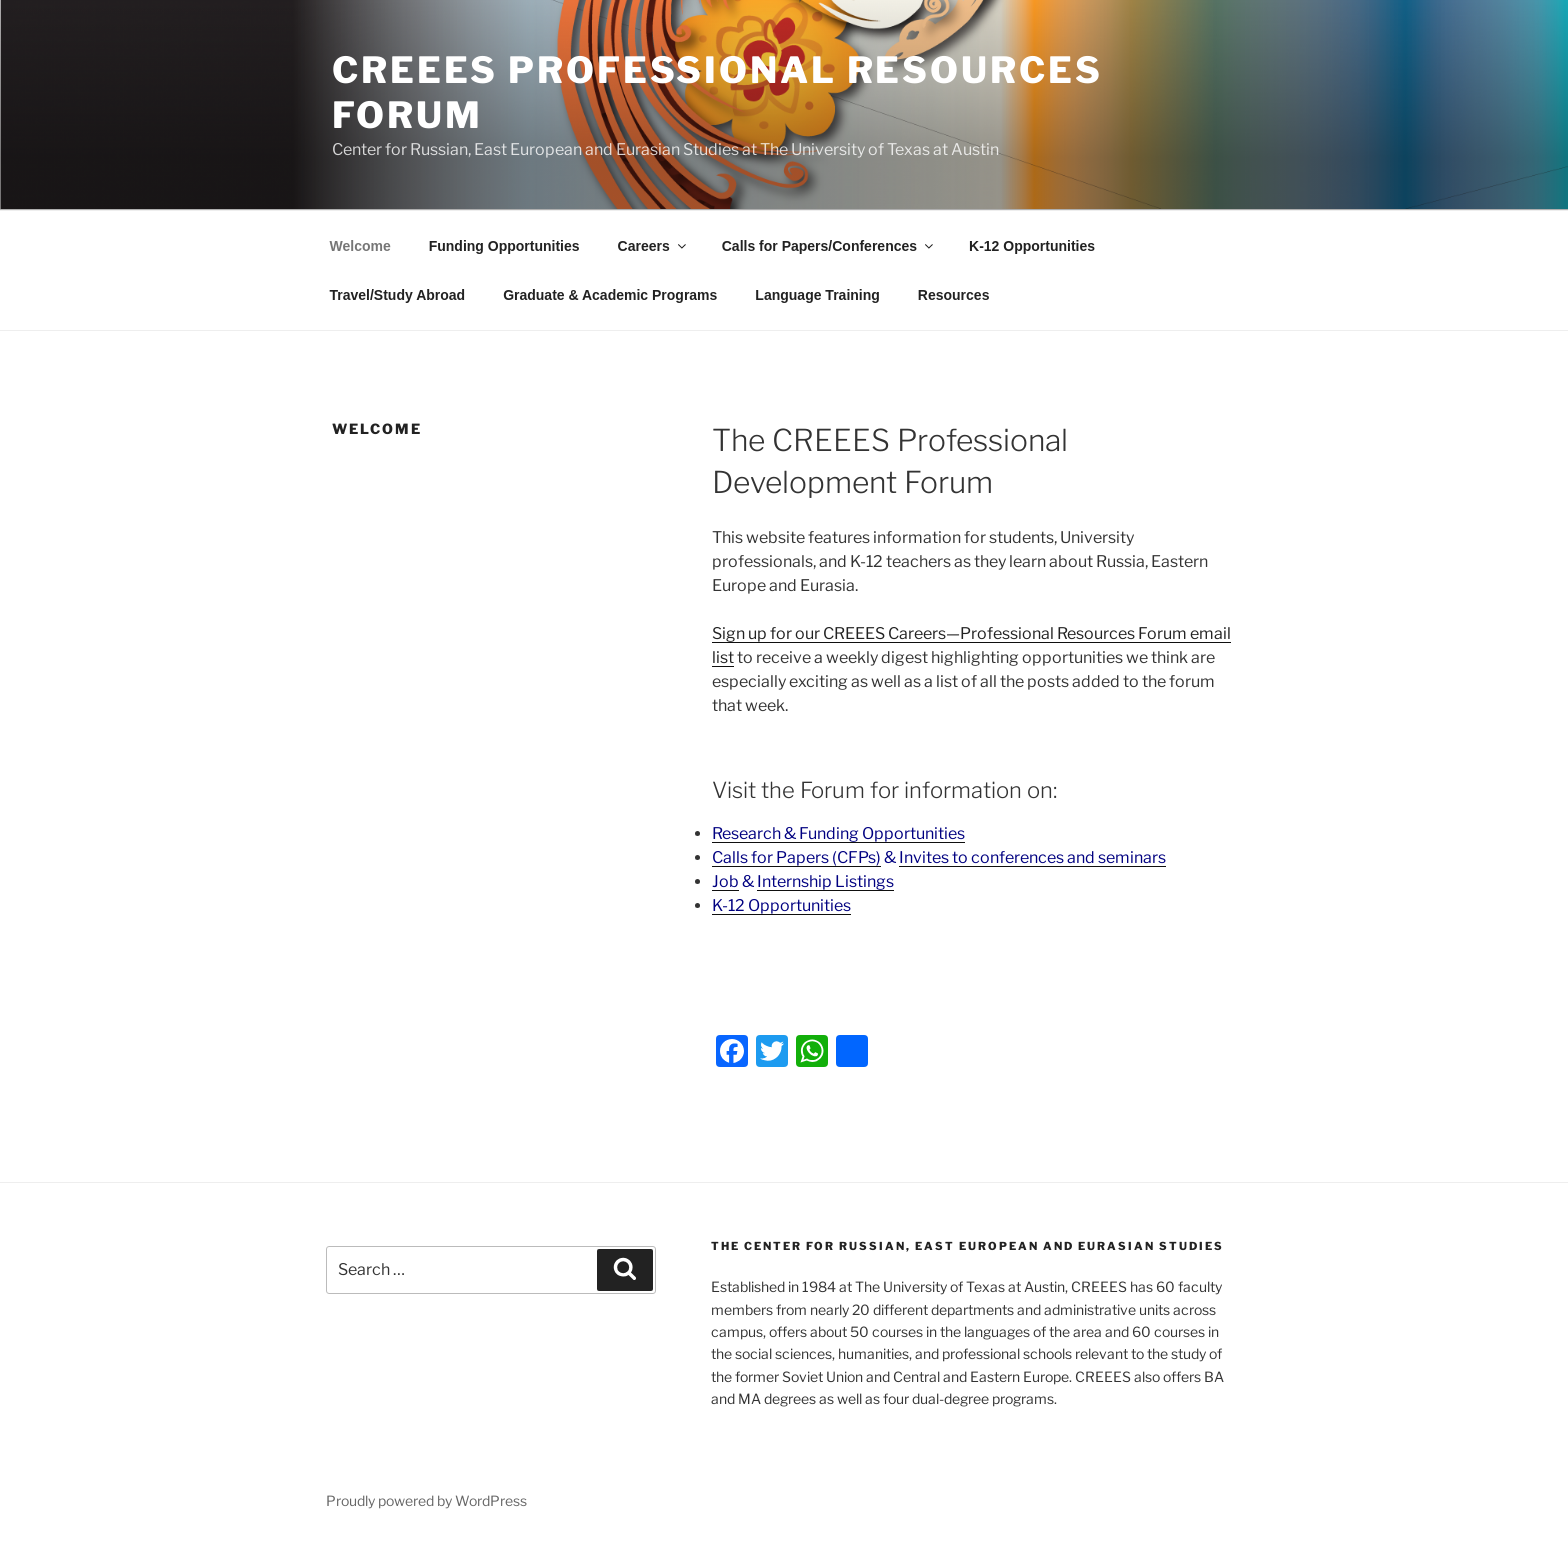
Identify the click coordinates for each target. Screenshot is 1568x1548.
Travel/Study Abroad (398, 295)
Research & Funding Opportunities (838, 833)
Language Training (817, 295)
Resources (954, 295)
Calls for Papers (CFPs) (796, 857)
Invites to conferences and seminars (1032, 857)
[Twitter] (772, 1053)
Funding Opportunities (504, 246)
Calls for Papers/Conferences (829, 246)
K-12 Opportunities (1032, 246)
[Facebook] (732, 1053)
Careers (653, 246)
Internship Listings (825, 881)
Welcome (360, 246)
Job (725, 881)
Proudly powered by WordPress (426, 1500)
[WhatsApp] (812, 1053)
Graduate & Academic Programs (610, 295)
